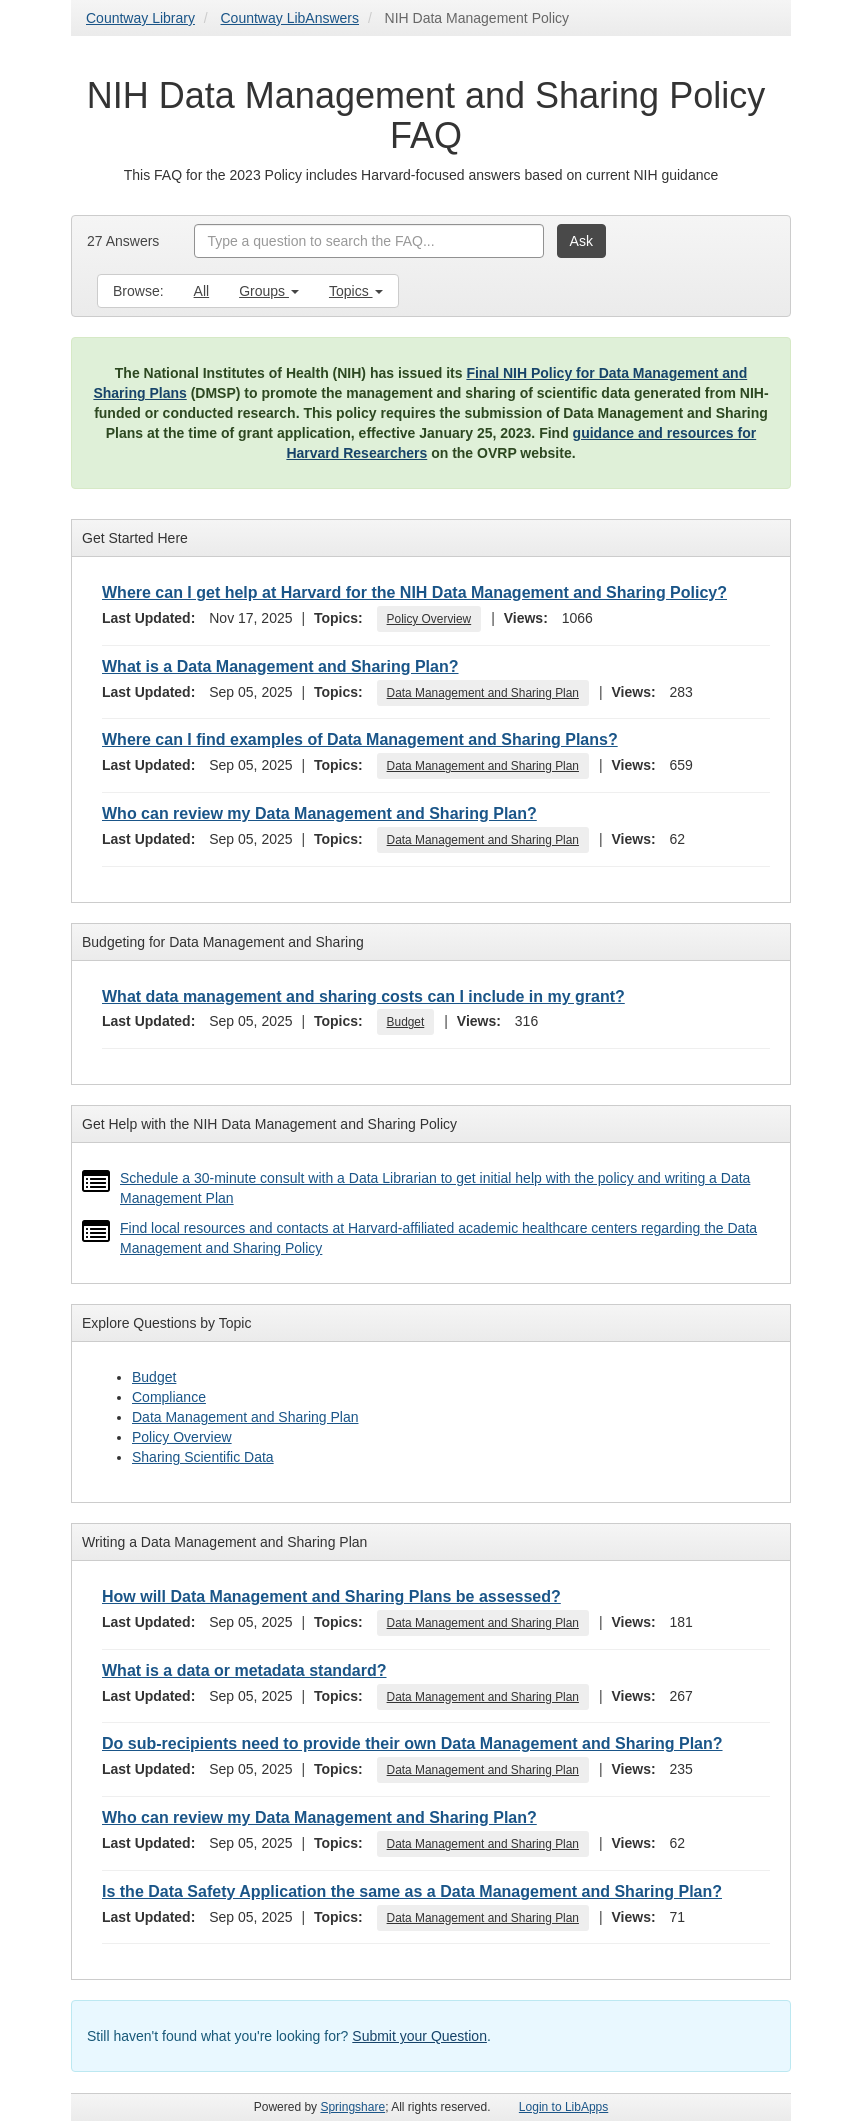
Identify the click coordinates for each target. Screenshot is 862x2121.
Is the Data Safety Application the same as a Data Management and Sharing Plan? (412, 1891)
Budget (406, 1022)
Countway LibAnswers (290, 18)
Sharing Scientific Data (203, 1457)
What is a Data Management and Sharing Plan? (280, 666)
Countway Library (140, 18)
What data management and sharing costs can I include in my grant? (363, 996)
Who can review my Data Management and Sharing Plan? (319, 813)
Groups (269, 291)
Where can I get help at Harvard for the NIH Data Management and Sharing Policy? (414, 592)
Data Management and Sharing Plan (483, 693)
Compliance (169, 1397)
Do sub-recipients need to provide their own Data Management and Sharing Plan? (412, 1743)
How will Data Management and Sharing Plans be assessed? (331, 1596)
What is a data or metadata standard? (244, 1670)
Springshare (352, 2107)
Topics (356, 291)
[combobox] (369, 241)
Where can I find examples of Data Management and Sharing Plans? (360, 739)
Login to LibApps (563, 2107)
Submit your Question (419, 2036)
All (202, 291)
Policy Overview (429, 619)
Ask (581, 241)
